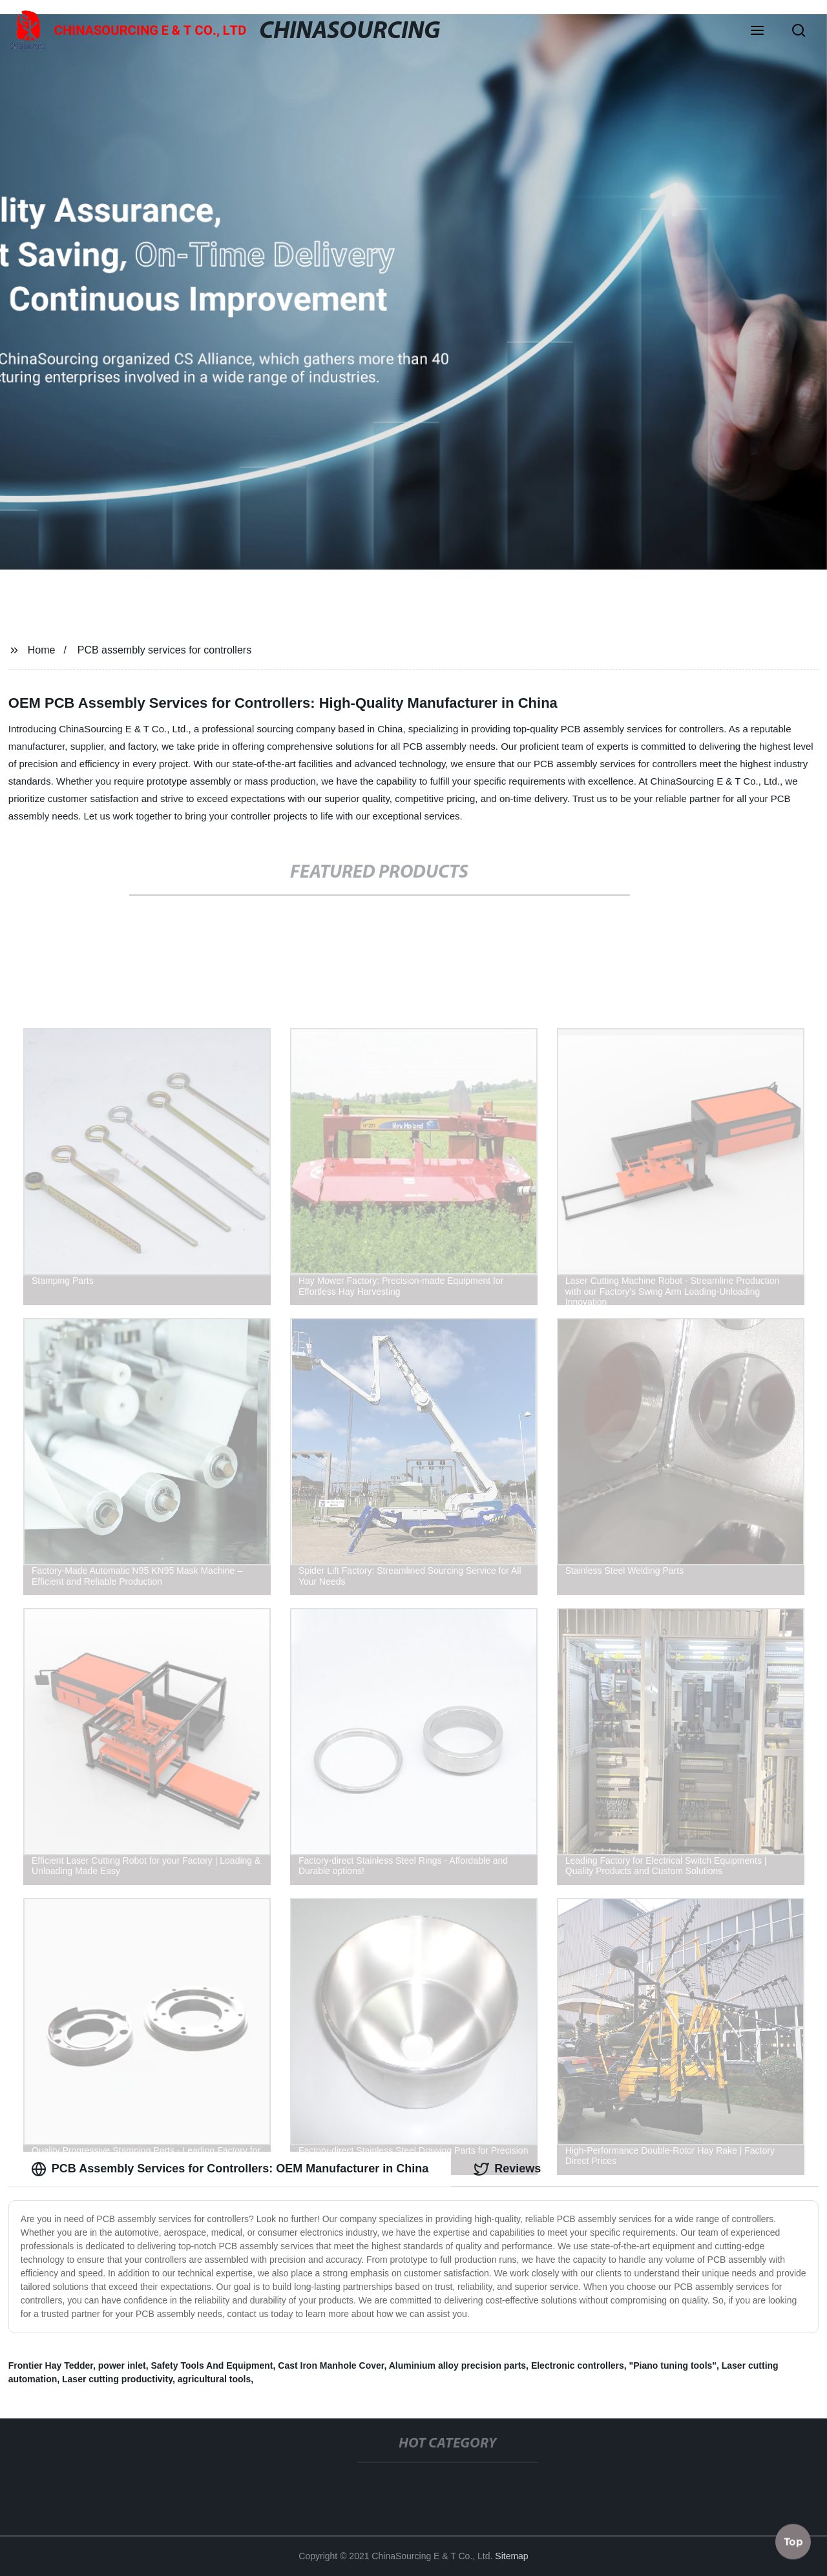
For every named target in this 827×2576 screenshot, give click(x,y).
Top (793, 2538)
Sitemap (511, 2556)
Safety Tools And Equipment (212, 2365)
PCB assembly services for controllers (164, 649)
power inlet (122, 2365)
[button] (757, 32)
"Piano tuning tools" (673, 2365)
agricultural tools (214, 2379)
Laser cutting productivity (117, 2379)
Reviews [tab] (507, 2169)
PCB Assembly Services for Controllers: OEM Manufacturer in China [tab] (229, 2169)
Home (42, 649)
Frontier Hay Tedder (50, 2365)
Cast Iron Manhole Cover (331, 2365)
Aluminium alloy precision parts (457, 2365)
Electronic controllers (577, 2365)
